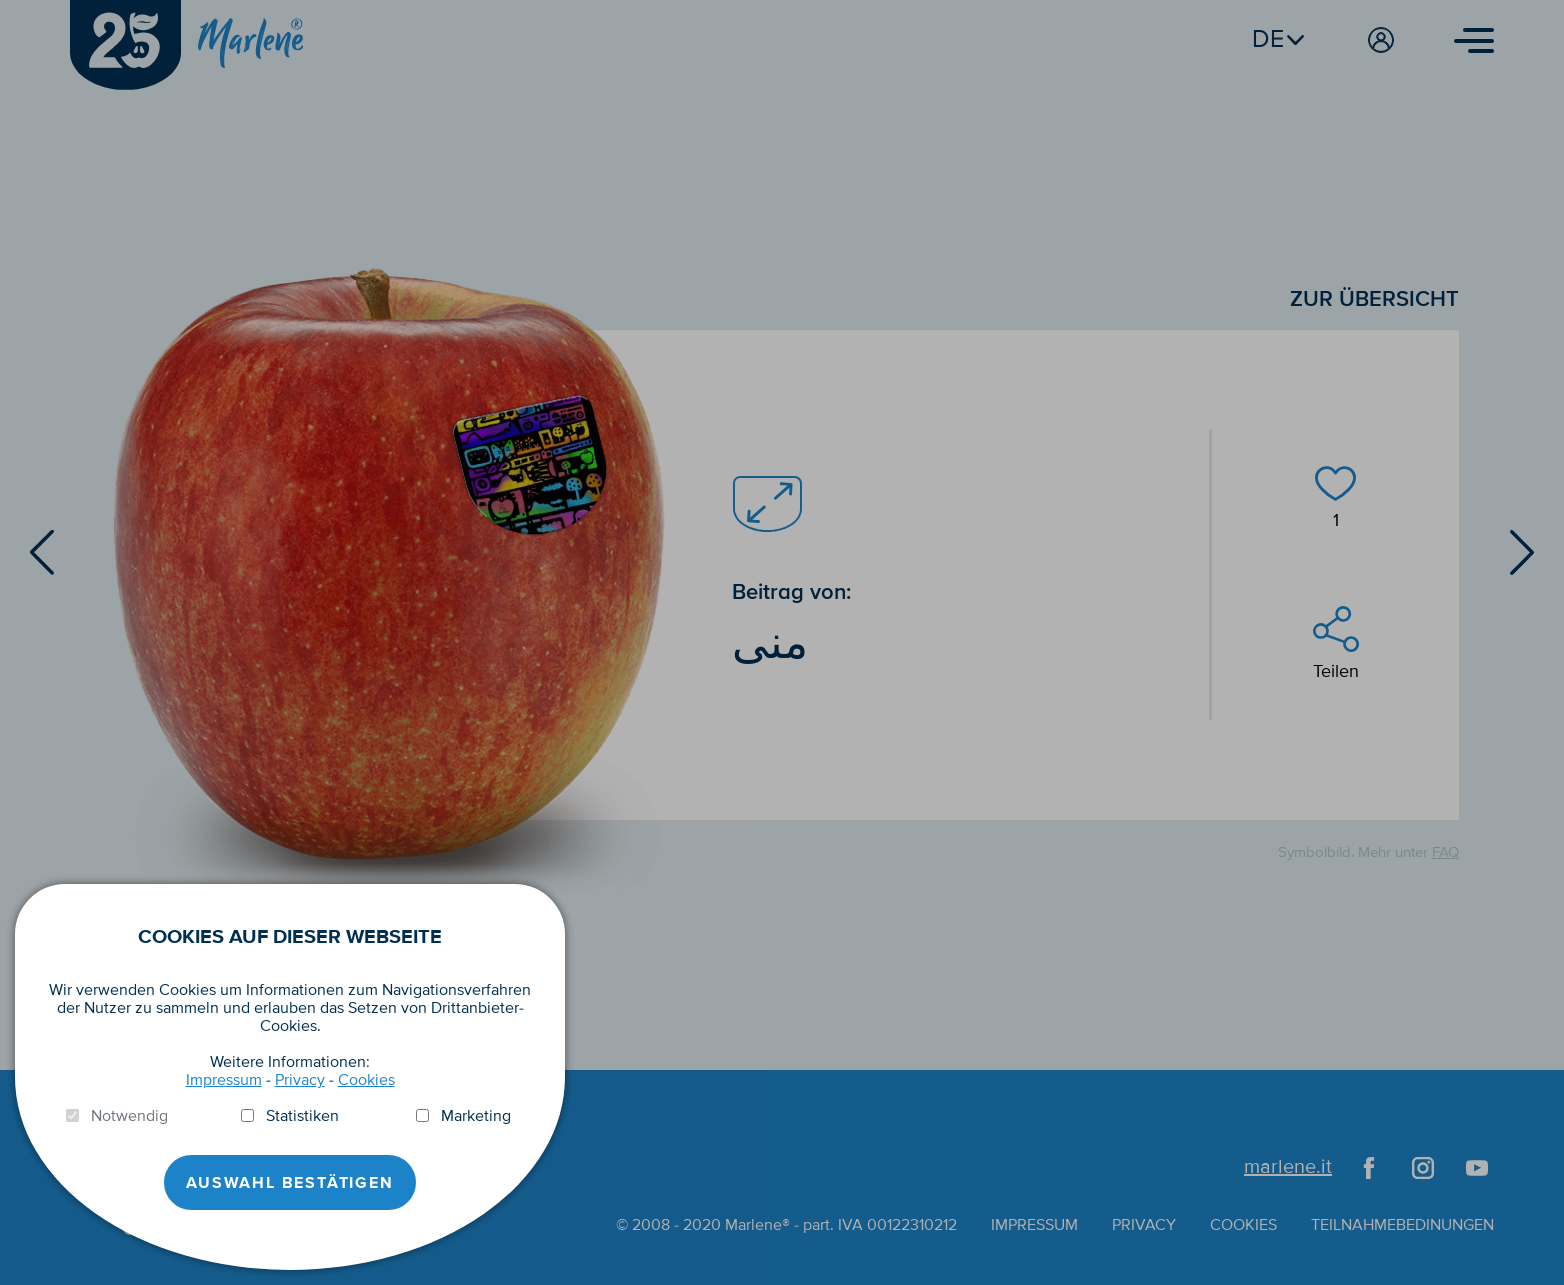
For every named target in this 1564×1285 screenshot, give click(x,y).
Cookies (366, 1080)
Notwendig (129, 1116)
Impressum (224, 1080)
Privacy (300, 1080)
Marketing (476, 1116)
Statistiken (302, 1116)
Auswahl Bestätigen (289, 1183)
